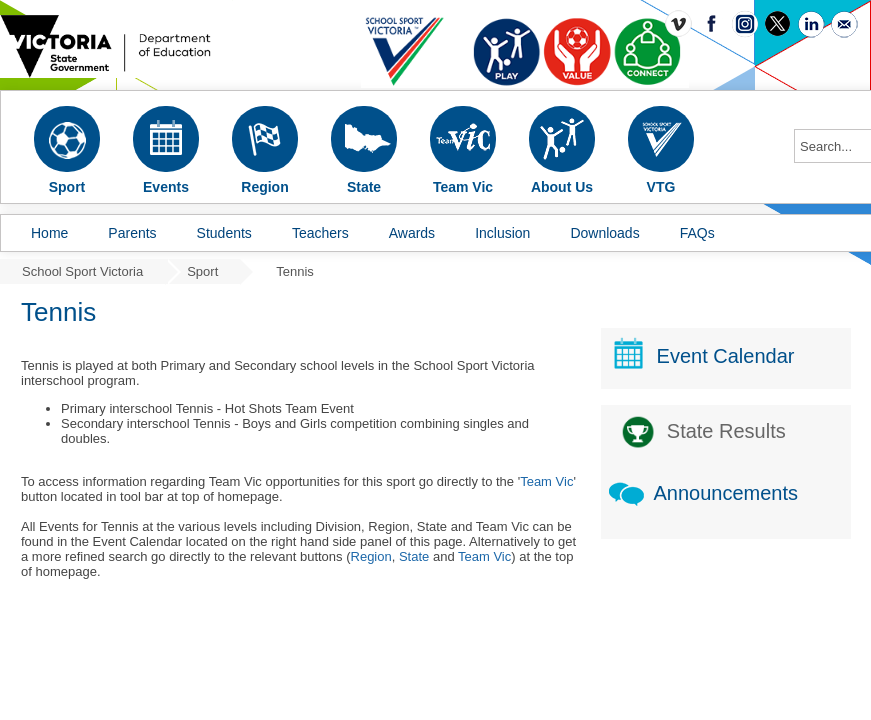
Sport (202, 271)
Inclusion (502, 233)
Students (224, 233)
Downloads (604, 233)
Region (371, 556)
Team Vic (546, 481)
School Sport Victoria (82, 271)
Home (49, 233)
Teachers (320, 233)
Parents (132, 233)
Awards (412, 233)
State (414, 556)
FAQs (697, 233)
